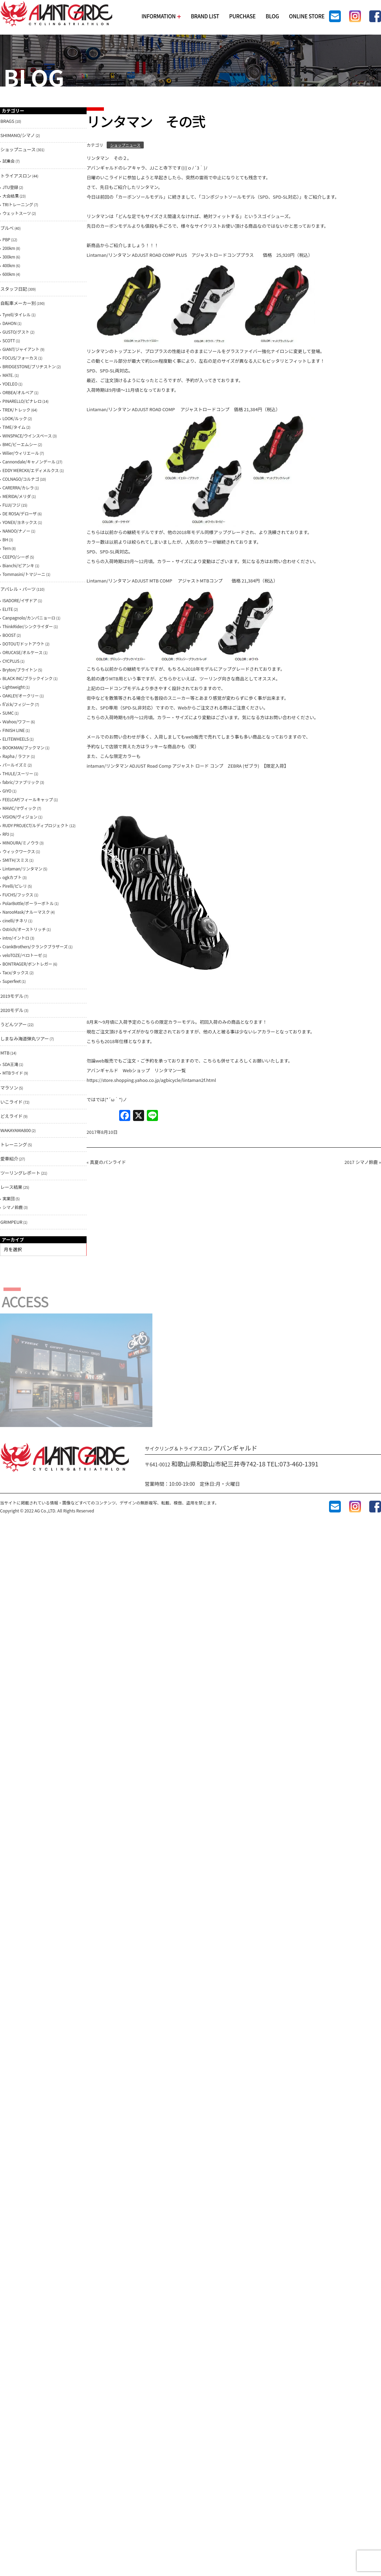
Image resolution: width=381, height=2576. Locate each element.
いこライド (11, 1102)
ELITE (7, 609)
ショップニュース (125, 145)
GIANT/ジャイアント (20, 349)
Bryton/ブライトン (19, 669)
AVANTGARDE (56, 13)
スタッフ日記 (13, 289)
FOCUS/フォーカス (19, 358)
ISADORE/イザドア (19, 600)
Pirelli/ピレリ (14, 886)
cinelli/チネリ (14, 920)
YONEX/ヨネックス (19, 522)
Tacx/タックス (15, 972)
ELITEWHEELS (15, 739)
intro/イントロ (15, 938)
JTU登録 (10, 187)
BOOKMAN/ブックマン (23, 747)
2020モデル (11, 1010)
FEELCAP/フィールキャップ (27, 799)
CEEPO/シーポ (15, 557)
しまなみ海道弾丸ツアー (24, 1038)
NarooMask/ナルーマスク (26, 912)
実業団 (8, 1198)
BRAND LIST (205, 16)
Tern (6, 548)
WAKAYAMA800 (15, 1130)
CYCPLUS (10, 661)
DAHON (9, 323)
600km (8, 274)
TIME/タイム (13, 427)
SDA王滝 (10, 1064)
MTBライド (12, 1073)
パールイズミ (14, 765)
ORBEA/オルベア (17, 392)
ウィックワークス (18, 851)
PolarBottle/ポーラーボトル (28, 903)
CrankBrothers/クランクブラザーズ (35, 946)
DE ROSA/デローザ (19, 513)
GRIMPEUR (11, 1222)
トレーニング (13, 1144)
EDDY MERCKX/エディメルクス (30, 470)
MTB (4, 1052)
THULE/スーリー (17, 773)
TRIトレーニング (17, 204)
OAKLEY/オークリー (20, 695)
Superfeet (11, 981)
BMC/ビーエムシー (19, 444)
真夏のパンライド (108, 1162)
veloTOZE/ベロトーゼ (22, 955)
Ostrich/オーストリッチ (24, 929)
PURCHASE (242, 16)
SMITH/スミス (15, 860)
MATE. (8, 375)
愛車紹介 (9, 1158)
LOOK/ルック (14, 418)
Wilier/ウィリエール (20, 453)
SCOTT (8, 340)
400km (8, 265)
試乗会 (8, 161)
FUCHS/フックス (17, 894)
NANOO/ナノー (16, 531)
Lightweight (13, 687)
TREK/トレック (16, 410)
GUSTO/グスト (15, 332)
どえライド (11, 1116)
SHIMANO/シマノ (17, 135)
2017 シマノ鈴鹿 (361, 1162)
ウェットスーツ (16, 213)
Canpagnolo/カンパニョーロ (28, 618)
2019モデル (11, 996)
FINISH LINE (13, 730)
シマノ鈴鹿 (12, 1207)
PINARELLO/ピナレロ (22, 401)
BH (5, 539)
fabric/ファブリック (20, 782)
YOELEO (9, 384)
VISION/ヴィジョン (19, 817)
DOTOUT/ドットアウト (23, 644)
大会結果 (10, 196)
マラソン (9, 1087)
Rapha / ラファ (16, 756)
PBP (6, 239)
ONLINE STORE (307, 16)
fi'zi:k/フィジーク (18, 704)
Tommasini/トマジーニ (23, 574)
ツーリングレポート (20, 1172)
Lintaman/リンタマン (22, 868)
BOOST (9, 635)
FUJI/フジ (11, 505)
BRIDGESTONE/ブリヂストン (29, 366)
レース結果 (11, 1187)
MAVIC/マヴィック (19, 808)
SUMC (8, 713)
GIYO (6, 791)
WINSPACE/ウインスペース (27, 436)
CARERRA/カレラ (18, 487)
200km (8, 248)
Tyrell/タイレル (16, 314)
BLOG (272, 16)
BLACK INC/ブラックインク (27, 678)
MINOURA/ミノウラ (20, 843)
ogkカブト (11, 877)
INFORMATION (161, 16)
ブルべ (7, 228)
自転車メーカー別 (18, 303)
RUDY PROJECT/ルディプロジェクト (35, 825)
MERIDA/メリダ (16, 496)
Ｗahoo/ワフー (16, 721)
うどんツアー (13, 1024)
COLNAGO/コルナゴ (20, 479)
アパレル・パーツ (18, 589)
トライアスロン (16, 175)
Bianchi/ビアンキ (18, 565)
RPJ (5, 834)
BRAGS (7, 121)
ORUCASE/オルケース (22, 652)
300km (8, 257)
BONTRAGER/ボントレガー (27, 964)
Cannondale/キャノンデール (28, 461)
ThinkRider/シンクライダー (27, 626)
